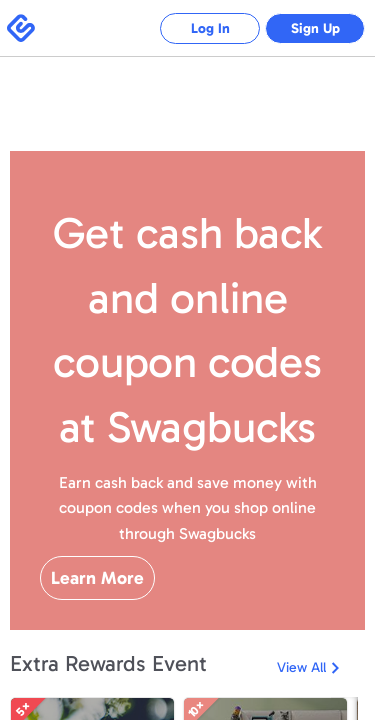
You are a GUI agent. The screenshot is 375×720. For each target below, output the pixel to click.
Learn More (97, 578)
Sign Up (315, 28)
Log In (210, 28)
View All (301, 667)
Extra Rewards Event (108, 663)
